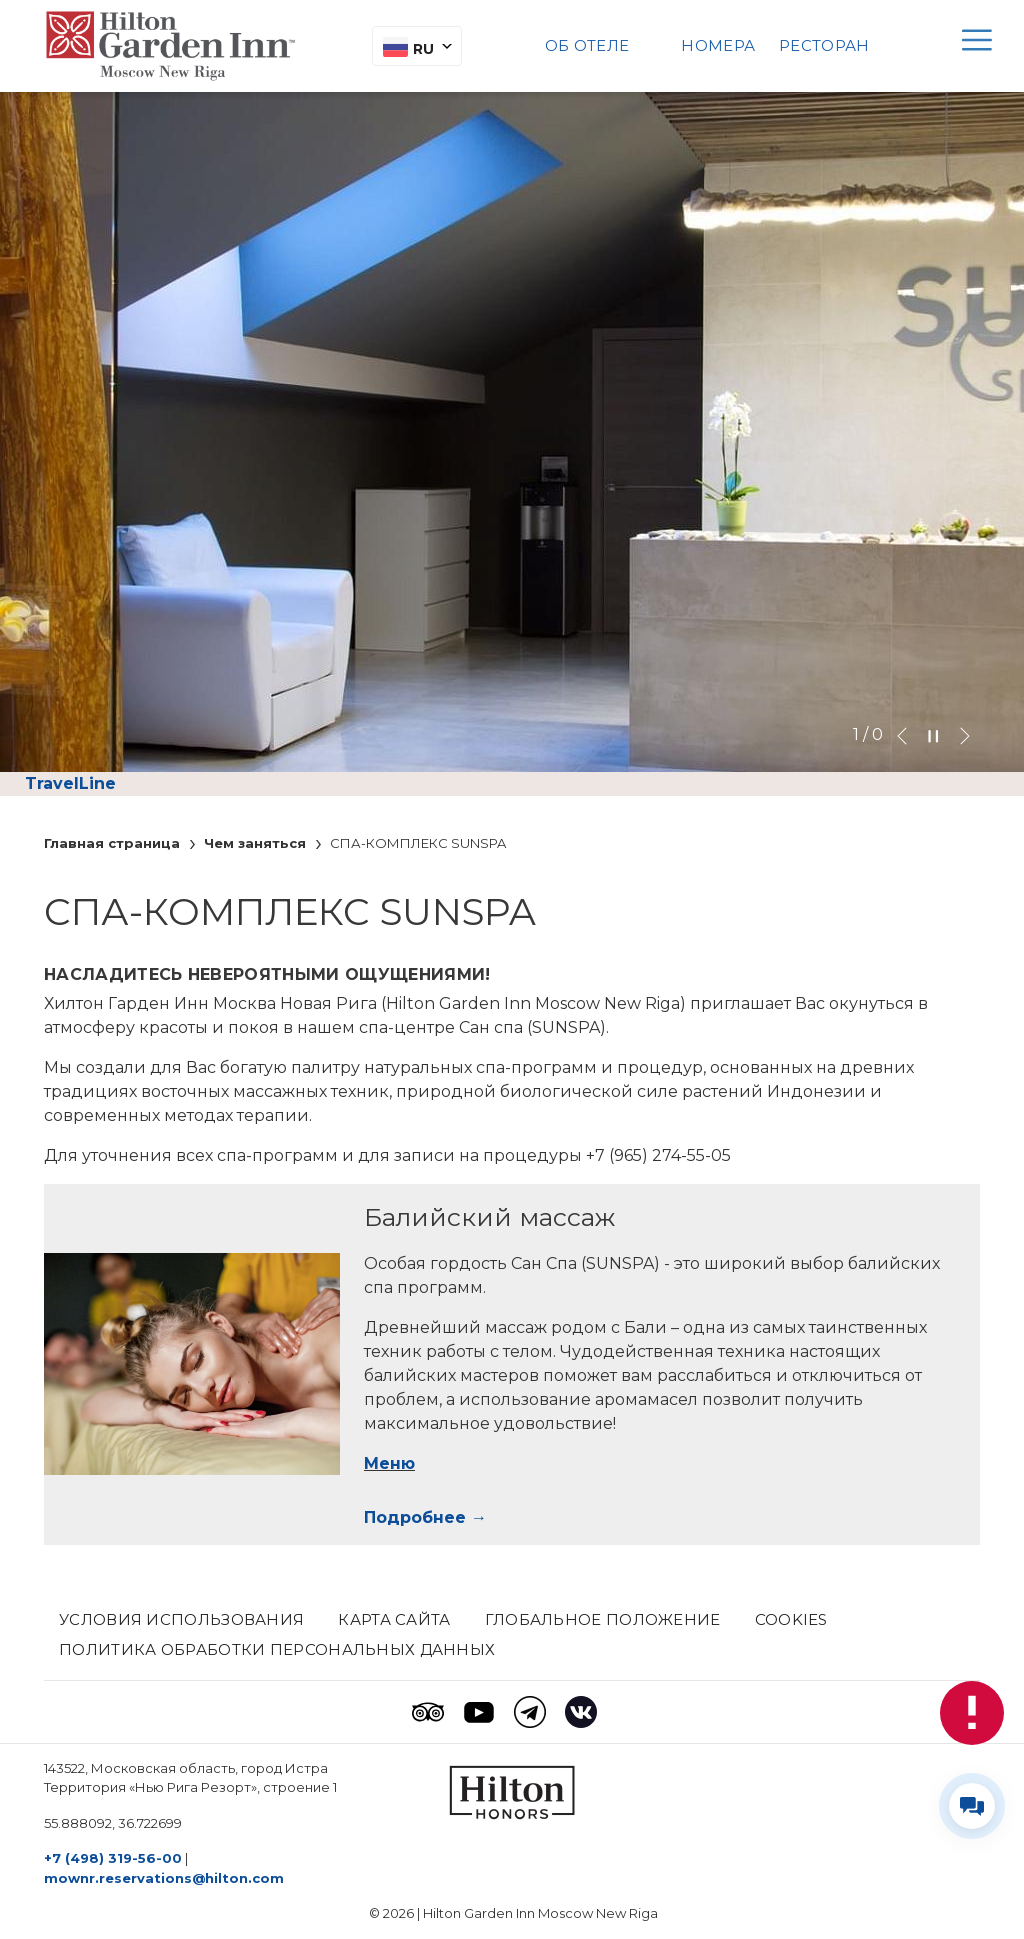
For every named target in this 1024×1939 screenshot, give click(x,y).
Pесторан (824, 45)
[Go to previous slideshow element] (902, 735)
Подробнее (415, 1517)
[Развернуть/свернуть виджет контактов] (972, 1806)
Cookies (791, 1619)
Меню (389, 1463)
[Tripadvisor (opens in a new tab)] (428, 1712)
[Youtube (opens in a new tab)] (479, 1712)
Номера (718, 45)
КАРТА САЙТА (394, 1619)
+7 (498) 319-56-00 (113, 1858)
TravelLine (70, 783)
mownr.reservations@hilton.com (164, 1878)
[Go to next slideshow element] (965, 735)
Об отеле (587, 45)
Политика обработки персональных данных (277, 1649)
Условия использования (181, 1619)
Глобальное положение (603, 1619)
